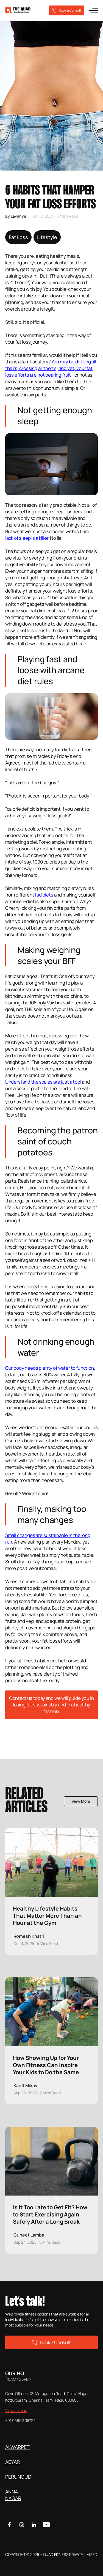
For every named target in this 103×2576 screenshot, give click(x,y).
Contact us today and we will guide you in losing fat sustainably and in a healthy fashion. (51, 1704)
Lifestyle (47, 237)
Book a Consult (66, 10)
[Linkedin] (34, 2524)
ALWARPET (17, 2447)
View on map (16, 2410)
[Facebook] (9, 2524)
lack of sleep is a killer (26, 538)
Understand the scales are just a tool (43, 1082)
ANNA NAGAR (13, 2494)
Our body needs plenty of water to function (49, 1368)
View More (81, 1801)
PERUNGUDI (18, 2476)
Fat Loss (18, 237)
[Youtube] (46, 2524)
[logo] (17, 10)
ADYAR (12, 2462)
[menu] (93, 10)
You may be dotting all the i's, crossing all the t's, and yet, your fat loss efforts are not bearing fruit (50, 368)
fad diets (44, 895)
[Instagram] (22, 2524)
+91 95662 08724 (20, 2420)
